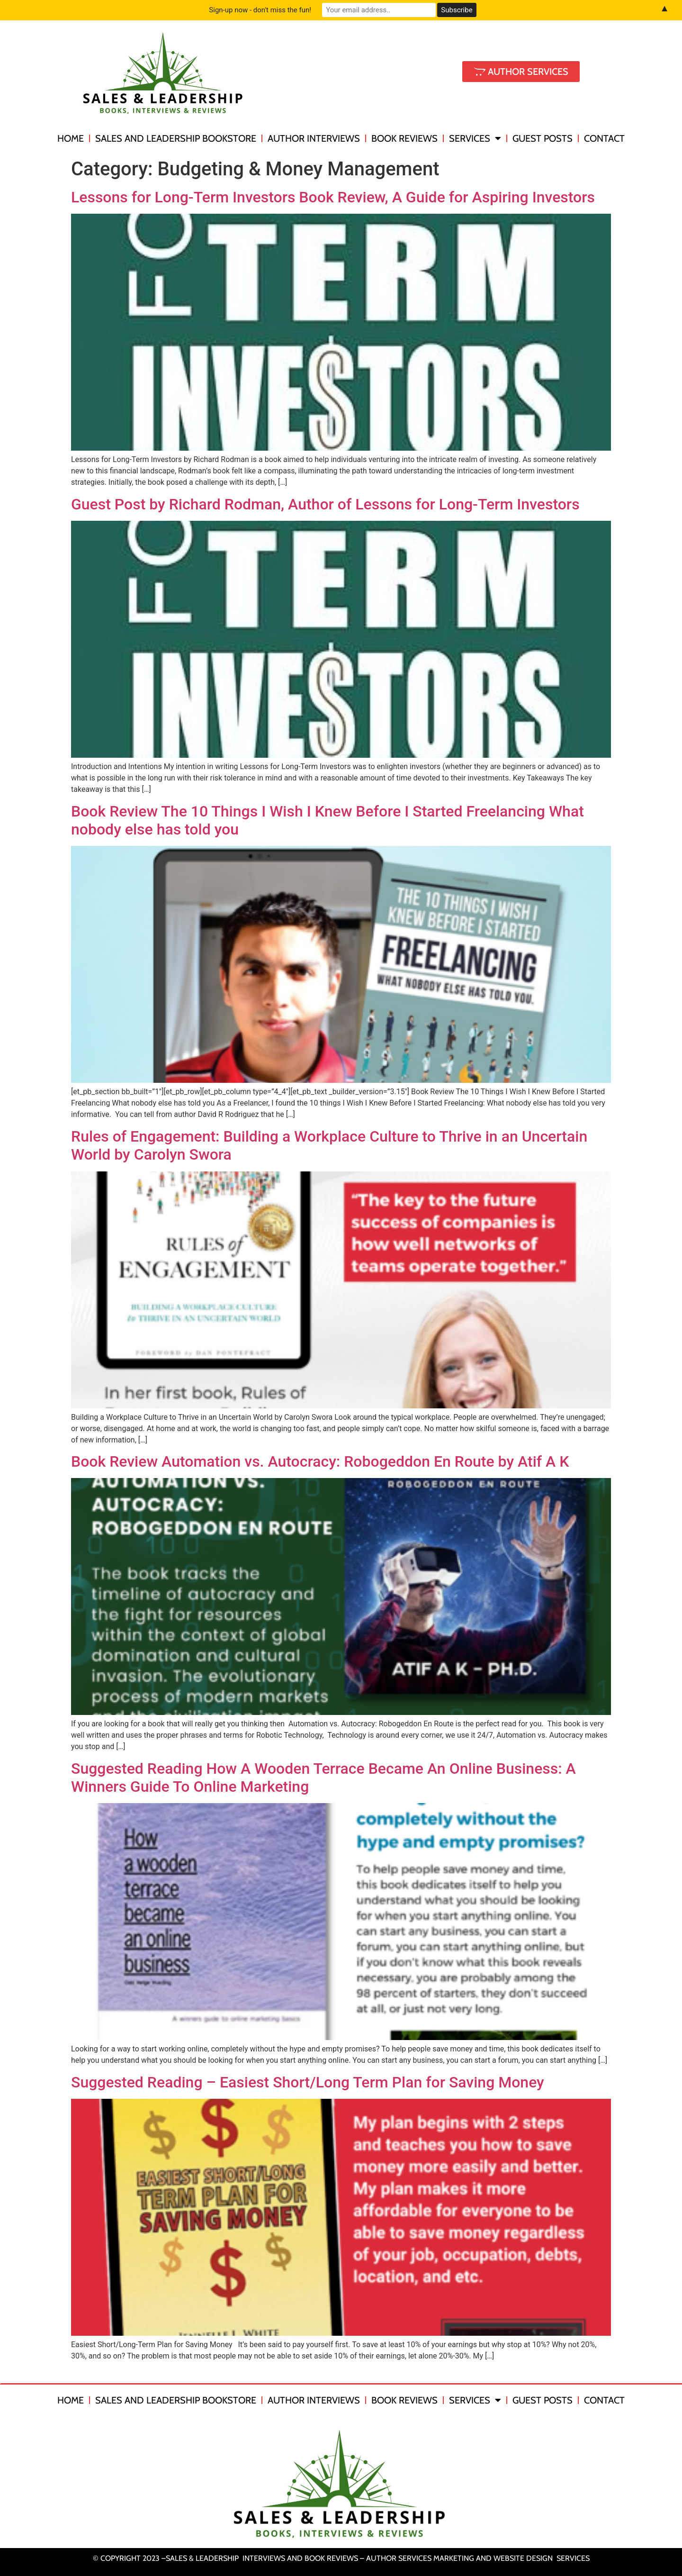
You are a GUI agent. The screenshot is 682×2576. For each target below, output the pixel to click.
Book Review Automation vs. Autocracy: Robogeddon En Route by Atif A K (320, 1461)
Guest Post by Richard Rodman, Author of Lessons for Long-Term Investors (325, 504)
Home (70, 138)
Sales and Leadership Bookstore (175, 138)
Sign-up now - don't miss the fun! (260, 10)
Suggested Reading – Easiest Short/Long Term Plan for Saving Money (307, 2082)
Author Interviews (314, 138)
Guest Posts (542, 138)
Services (475, 138)
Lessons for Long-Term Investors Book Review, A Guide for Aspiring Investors (333, 197)
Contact (604, 138)
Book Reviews (404, 138)
